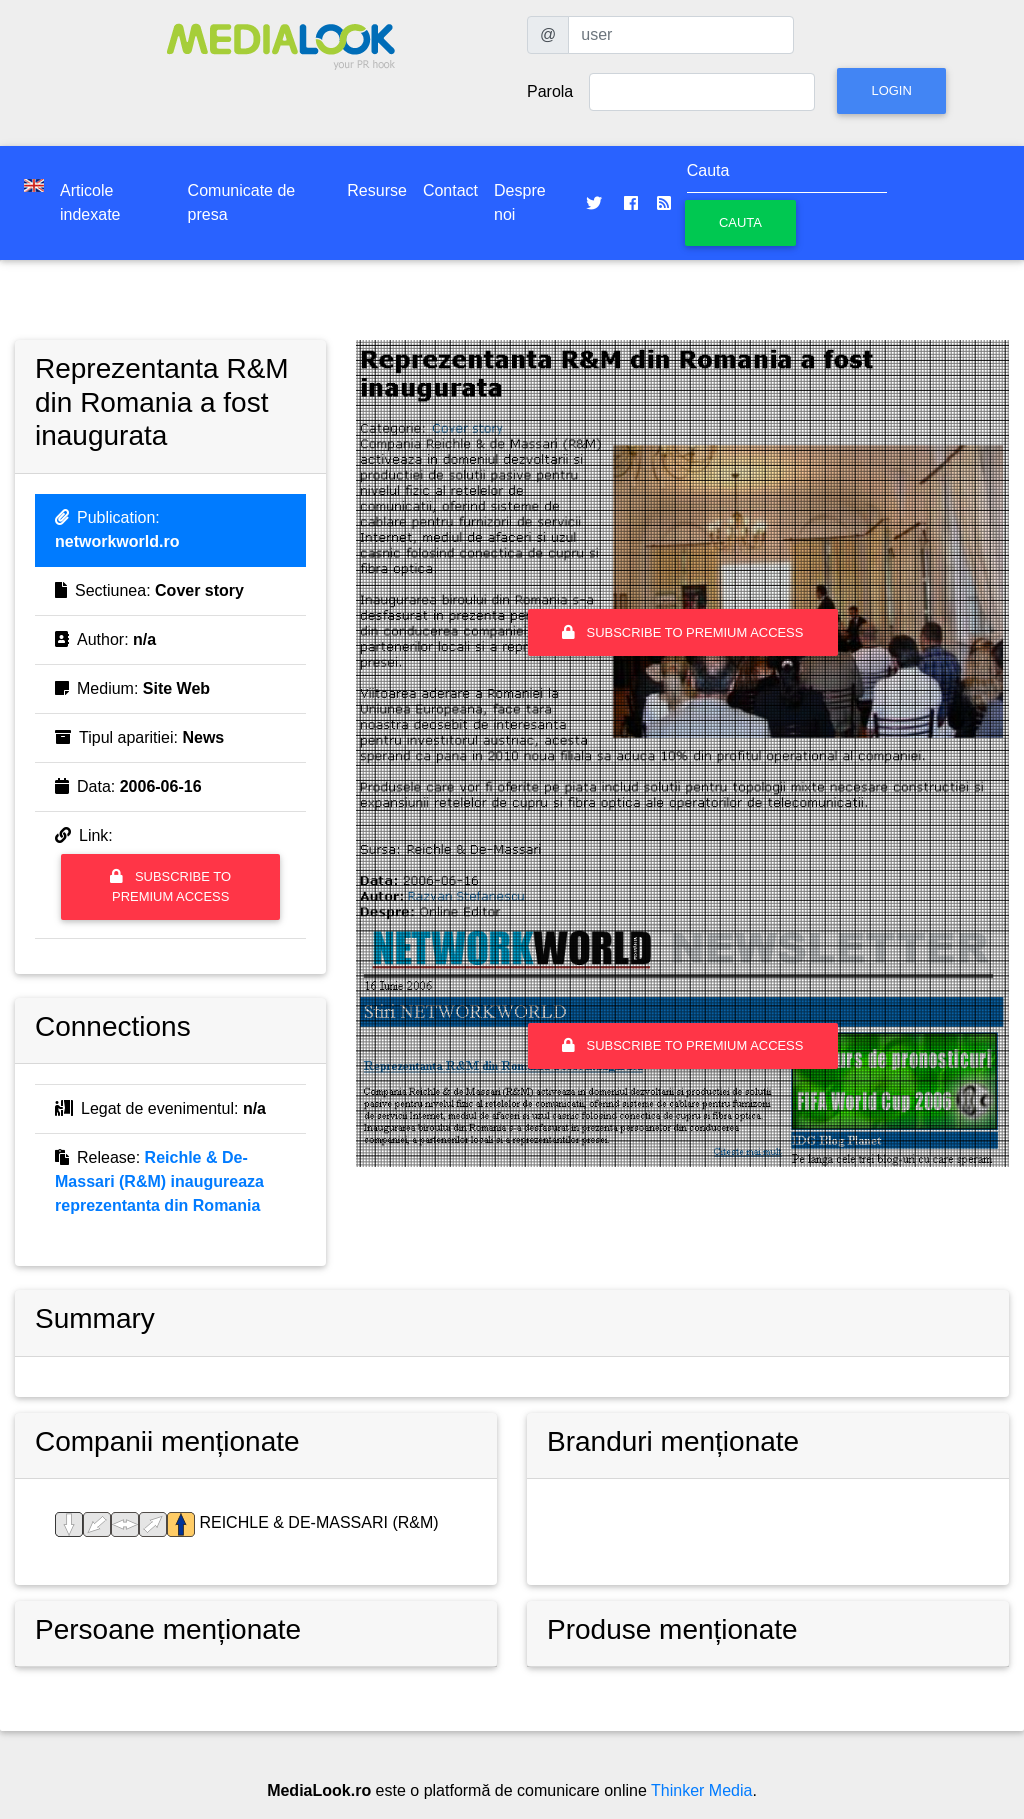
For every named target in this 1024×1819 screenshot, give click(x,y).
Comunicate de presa (242, 202)
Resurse (377, 190)
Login (891, 90)
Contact (450, 190)
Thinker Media (701, 1790)
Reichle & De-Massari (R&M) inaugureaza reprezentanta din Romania (159, 1181)
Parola (550, 91)
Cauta (740, 222)
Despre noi (520, 202)
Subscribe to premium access (170, 886)
